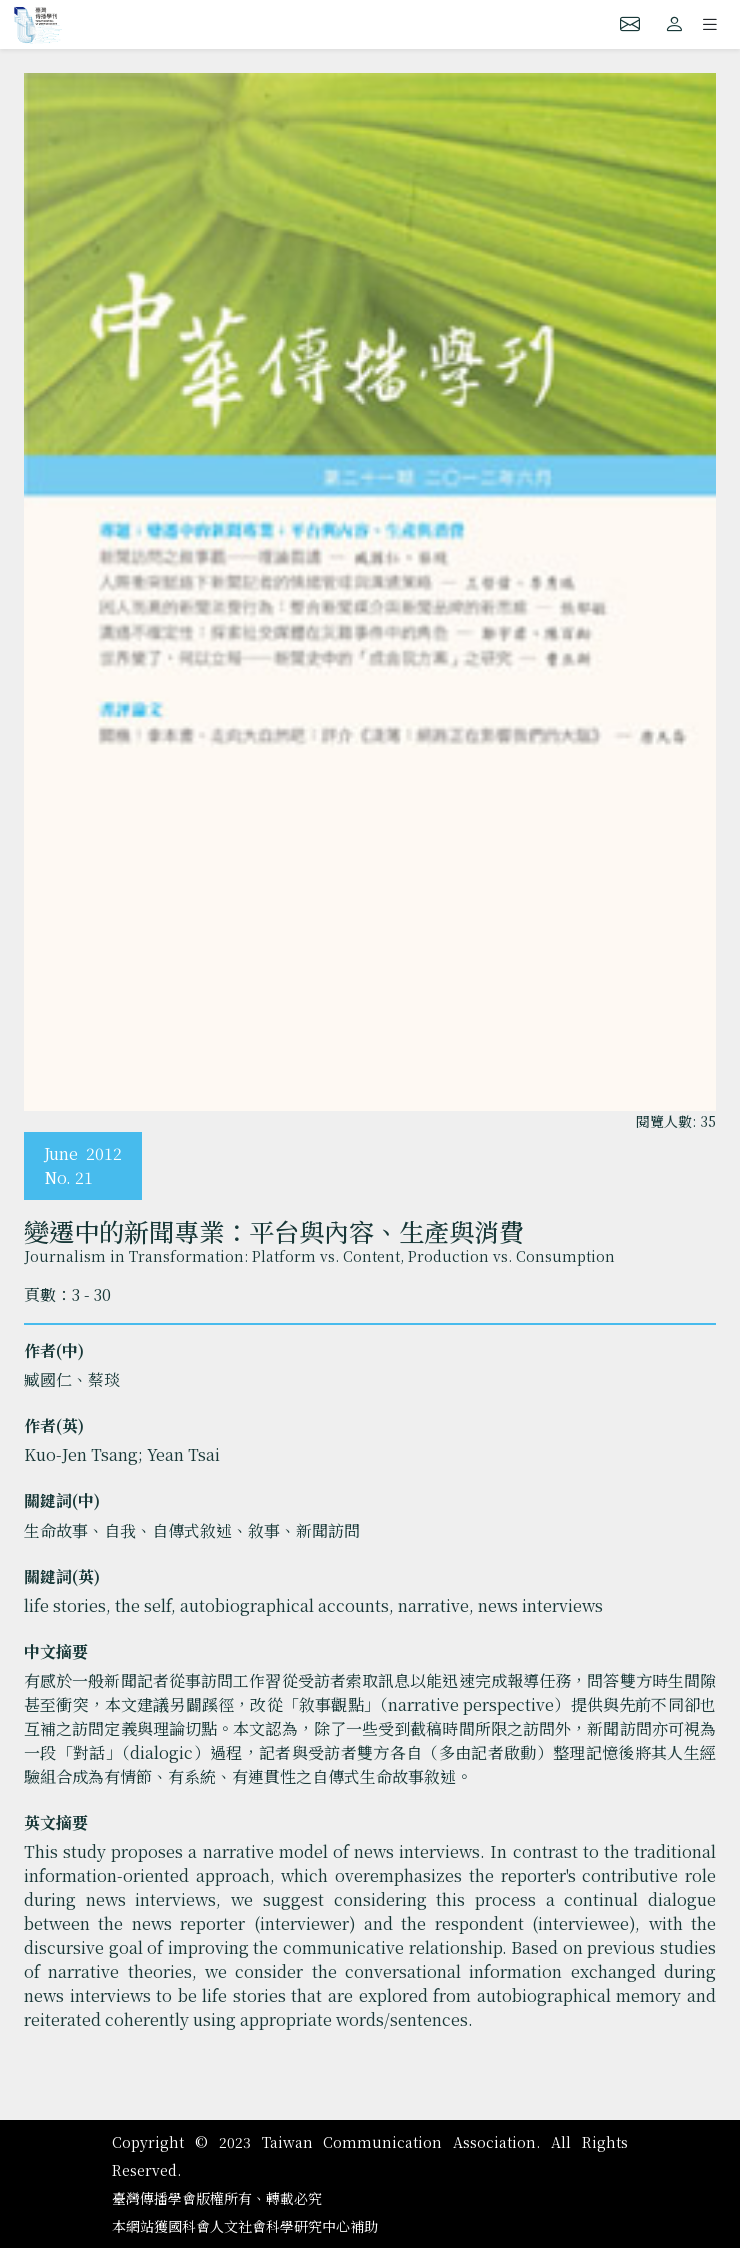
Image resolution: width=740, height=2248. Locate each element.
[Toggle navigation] (710, 24)
